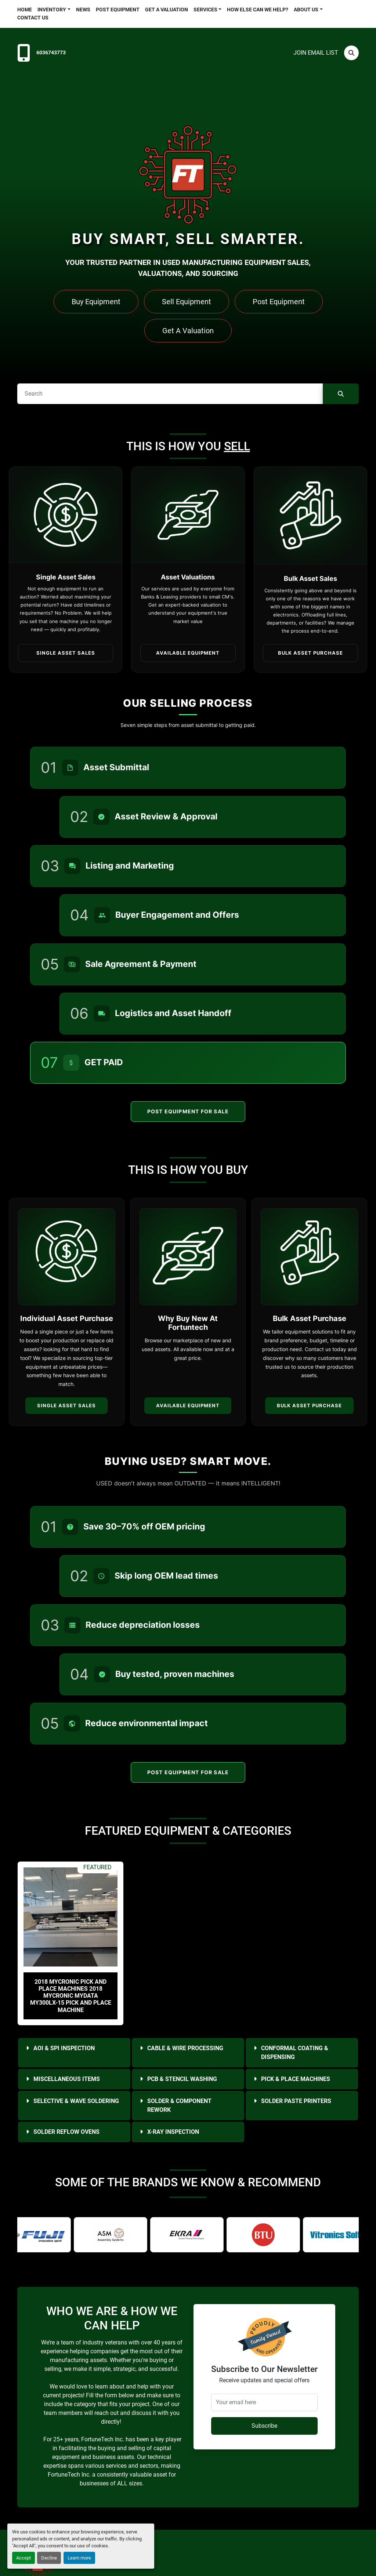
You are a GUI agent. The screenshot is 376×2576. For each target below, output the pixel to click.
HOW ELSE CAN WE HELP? (257, 9)
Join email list (315, 52)
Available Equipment (188, 1405)
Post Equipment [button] (279, 301)
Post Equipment (118, 9)
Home (24, 9)
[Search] (351, 53)
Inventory (51, 9)
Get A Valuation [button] (188, 330)
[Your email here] (264, 2402)
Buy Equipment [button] (96, 301)
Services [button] (205, 9)
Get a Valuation (166, 9)
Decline (49, 2558)
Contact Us (32, 18)
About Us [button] (306, 9)
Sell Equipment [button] (186, 301)
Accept (23, 2558)
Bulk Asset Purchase (309, 1405)
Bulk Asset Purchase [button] (310, 653)
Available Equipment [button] (188, 653)
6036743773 (51, 53)
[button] (53, 10)
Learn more (79, 2558)
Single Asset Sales (66, 1405)
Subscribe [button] (264, 2425)
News (83, 9)
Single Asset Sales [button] (65, 653)
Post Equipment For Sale (188, 1111)
